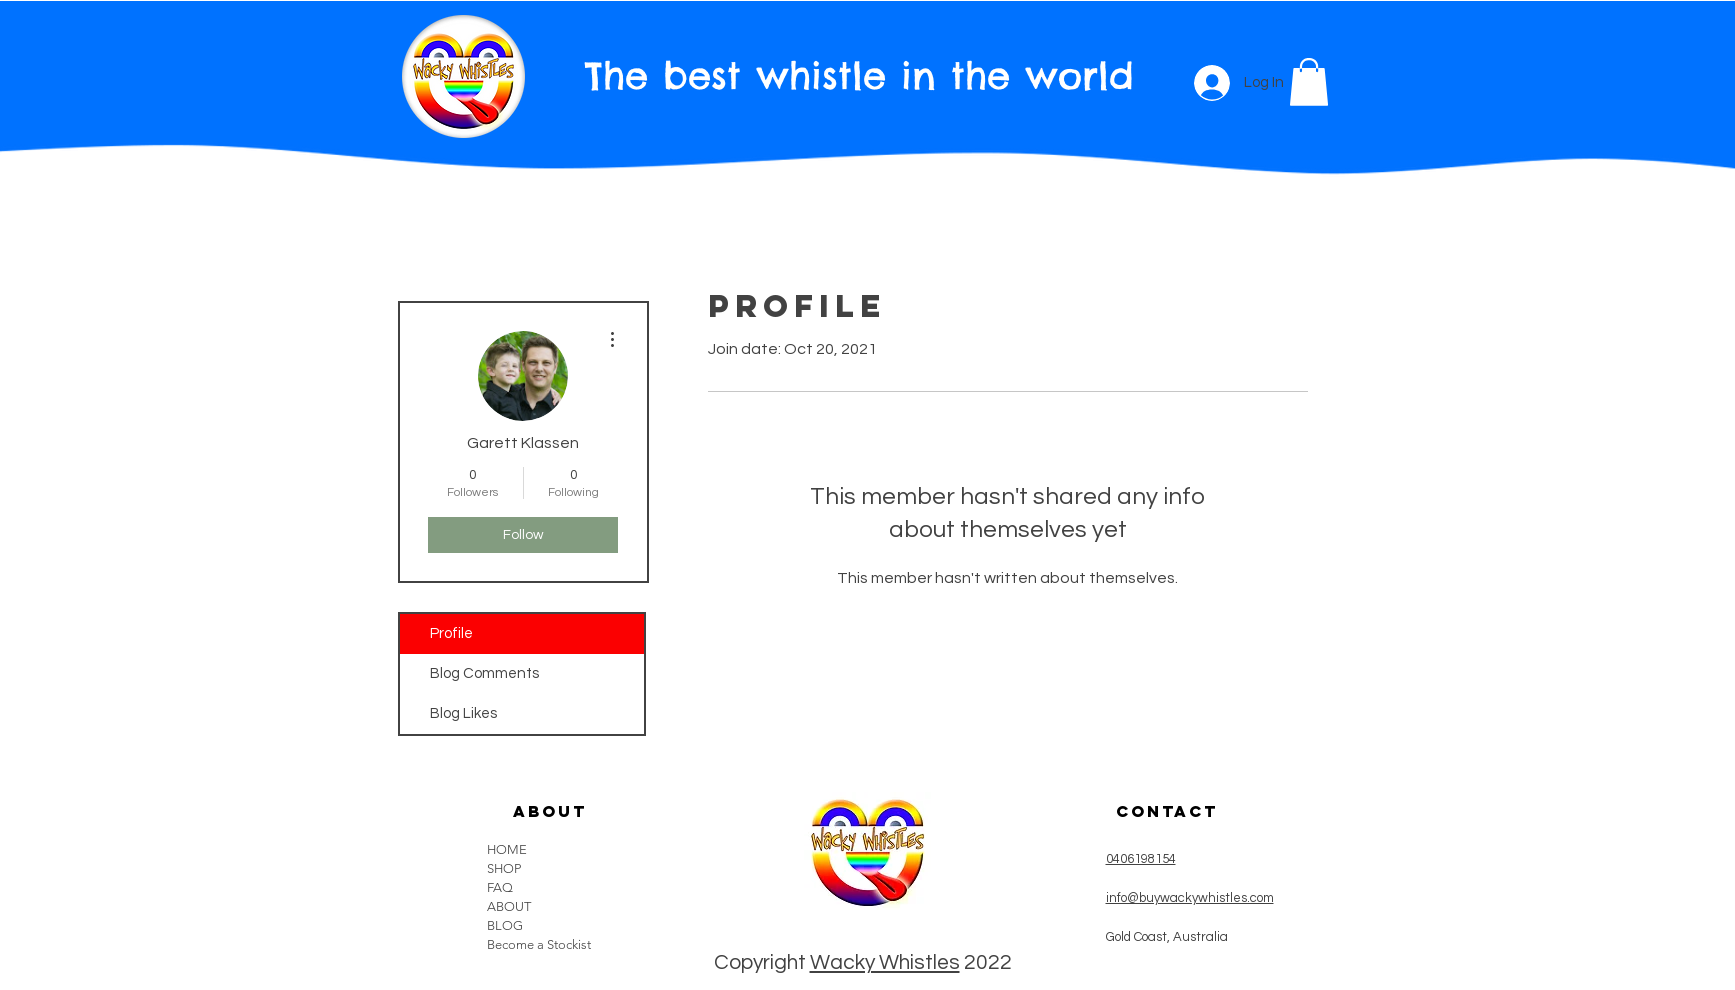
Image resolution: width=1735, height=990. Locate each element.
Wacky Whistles (885, 962)
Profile (451, 633)
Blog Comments (484, 673)
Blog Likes (463, 713)
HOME (507, 849)
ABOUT (509, 906)
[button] (1309, 82)
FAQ (500, 887)
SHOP (504, 868)
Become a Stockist (539, 944)
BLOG (505, 925)
